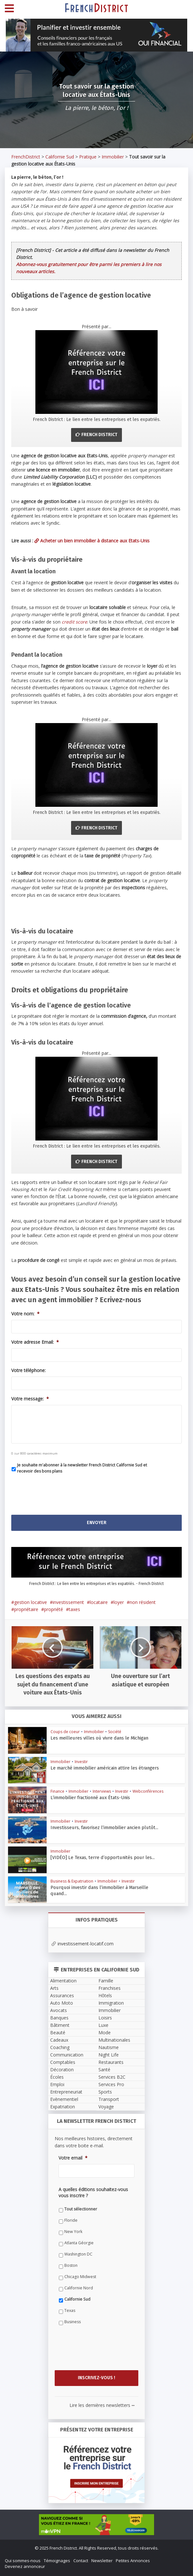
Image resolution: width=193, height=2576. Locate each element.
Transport (108, 2099)
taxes (74, 1609)
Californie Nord (78, 2288)
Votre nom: (25, 1314)
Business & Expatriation (72, 1881)
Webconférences (148, 1791)
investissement (68, 1602)
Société (114, 1731)
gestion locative (30, 1602)
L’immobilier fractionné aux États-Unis (86, 1797)
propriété (53, 1609)
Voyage (106, 2107)
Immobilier (113, 157)
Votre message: (30, 1399)
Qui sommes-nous (23, 2560)
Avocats (58, 2010)
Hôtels (105, 1995)
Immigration (111, 2003)
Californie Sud (59, 157)
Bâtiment (59, 2025)
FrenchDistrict (25, 157)
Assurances (62, 1995)
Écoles (57, 2077)
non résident (143, 1602)
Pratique (87, 157)
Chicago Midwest (80, 2276)
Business (72, 2321)
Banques (59, 2018)
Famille (105, 1981)
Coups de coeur (65, 1731)
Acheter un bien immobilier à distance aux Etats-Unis (92, 541)
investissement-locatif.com (82, 1944)
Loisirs (105, 2018)
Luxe (103, 2025)
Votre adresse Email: (35, 1342)
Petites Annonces (133, 2560)
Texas (69, 2310)
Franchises (109, 1988)
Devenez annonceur (25, 2566)
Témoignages (57, 2560)
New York (73, 2231)
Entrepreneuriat (66, 2092)
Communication (66, 2055)
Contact (80, 2560)
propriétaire (26, 1609)
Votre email (73, 2158)
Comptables (62, 2062)
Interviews (102, 1791)
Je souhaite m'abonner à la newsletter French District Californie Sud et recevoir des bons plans (82, 1468)
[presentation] (60, 1491)
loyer (119, 1602)
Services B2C (111, 2077)
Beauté (57, 2032)
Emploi (57, 2084)
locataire (99, 1602)
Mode (104, 2032)
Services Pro (111, 2084)
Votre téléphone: (28, 1370)
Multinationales (114, 2040)
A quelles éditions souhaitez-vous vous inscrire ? (93, 2192)
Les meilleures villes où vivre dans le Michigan (93, 1737)
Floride (71, 2220)
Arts (54, 1988)
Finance (57, 1791)
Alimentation (63, 1981)
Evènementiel (64, 2099)
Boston (71, 2265)
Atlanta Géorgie (79, 2243)
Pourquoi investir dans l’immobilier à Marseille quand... (101, 1887)
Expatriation (62, 2107)
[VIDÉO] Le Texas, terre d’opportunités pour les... (96, 1857)
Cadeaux (59, 2040)
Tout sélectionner (80, 2209)
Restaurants (111, 2062)
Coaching (59, 2047)
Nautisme (108, 2047)
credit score (74, 622)
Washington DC (78, 2254)
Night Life (108, 2055)
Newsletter (102, 2560)
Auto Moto (61, 2003)
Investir (81, 1761)
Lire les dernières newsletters (101, 2405)
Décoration (62, 2069)
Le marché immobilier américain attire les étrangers (99, 1767)
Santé (104, 2069)
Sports (105, 2092)
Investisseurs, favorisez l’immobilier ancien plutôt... (99, 1827)
